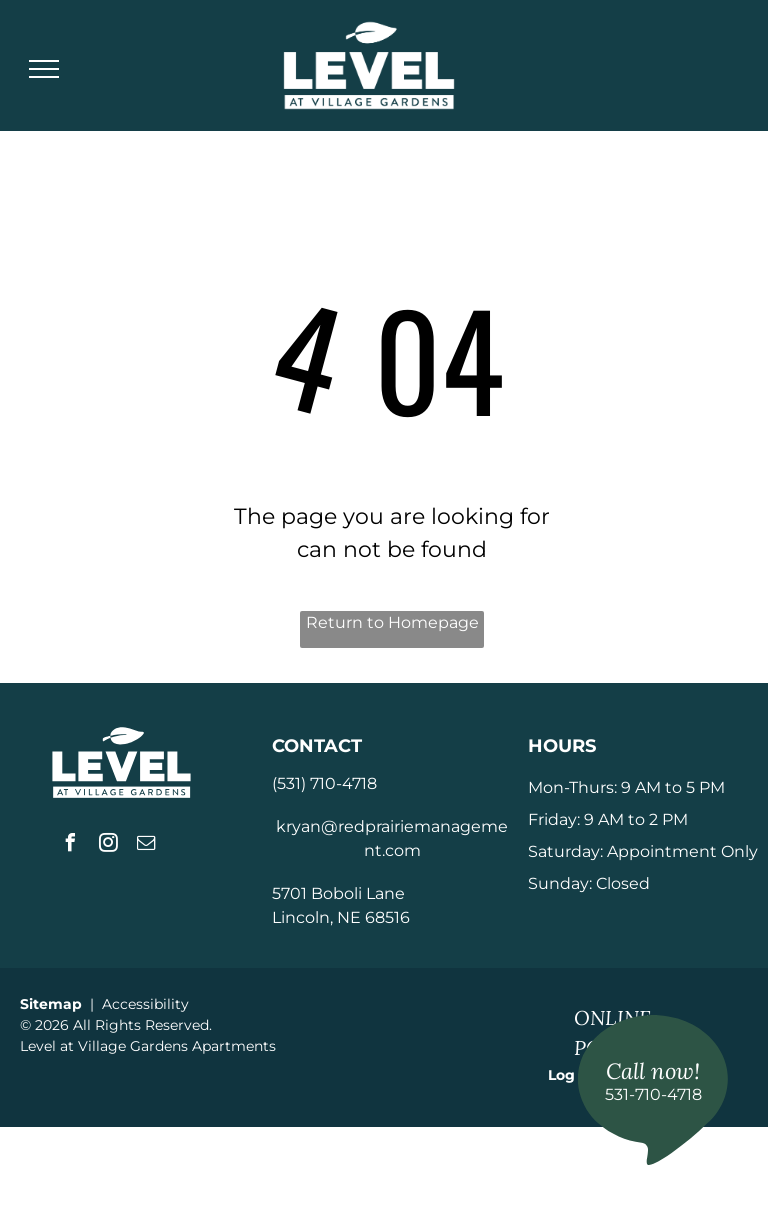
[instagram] (109, 845)
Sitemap (51, 1004)
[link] (653, 1090)
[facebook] (71, 845)
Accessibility (145, 1004)
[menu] (44, 69)
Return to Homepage (392, 622)
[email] (147, 845)
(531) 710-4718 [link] (324, 783)
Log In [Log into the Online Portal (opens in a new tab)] (571, 1075)
